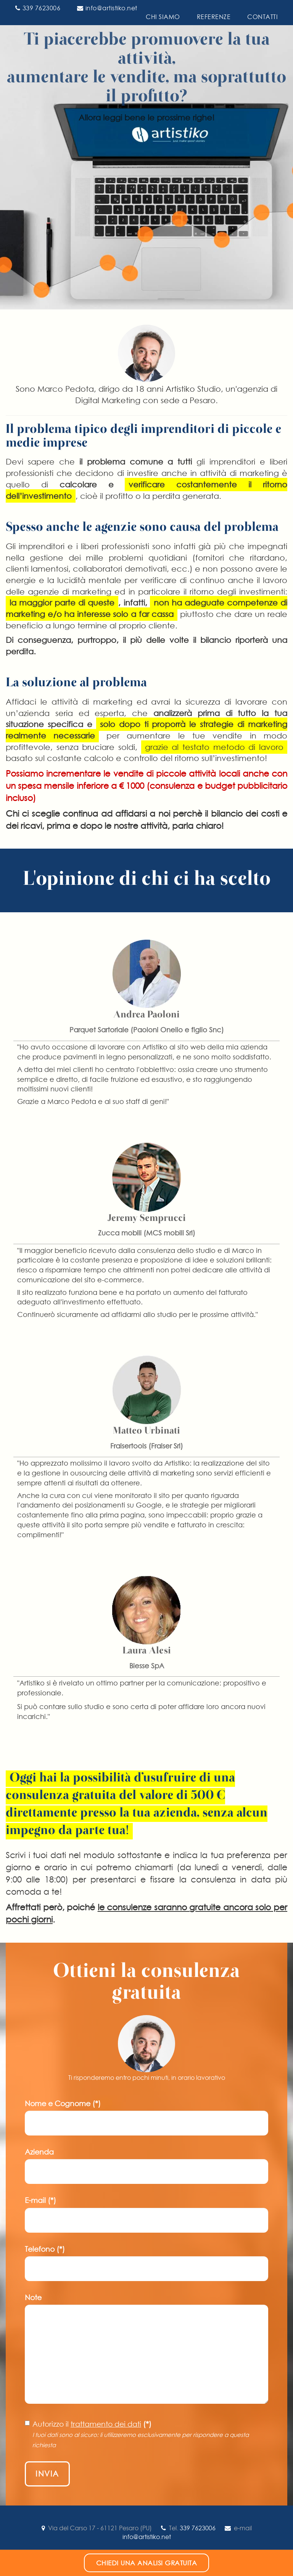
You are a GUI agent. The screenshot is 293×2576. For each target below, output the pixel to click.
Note (33, 2297)
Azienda (39, 2152)
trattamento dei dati (106, 2424)
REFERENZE (214, 17)
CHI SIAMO (163, 17)
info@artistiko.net (107, 8)
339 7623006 (37, 8)
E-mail (40, 2200)
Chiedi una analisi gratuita (146, 2563)
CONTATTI (262, 17)
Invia (47, 2473)
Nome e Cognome (63, 2103)
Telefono (45, 2249)
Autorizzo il (137, 2434)
